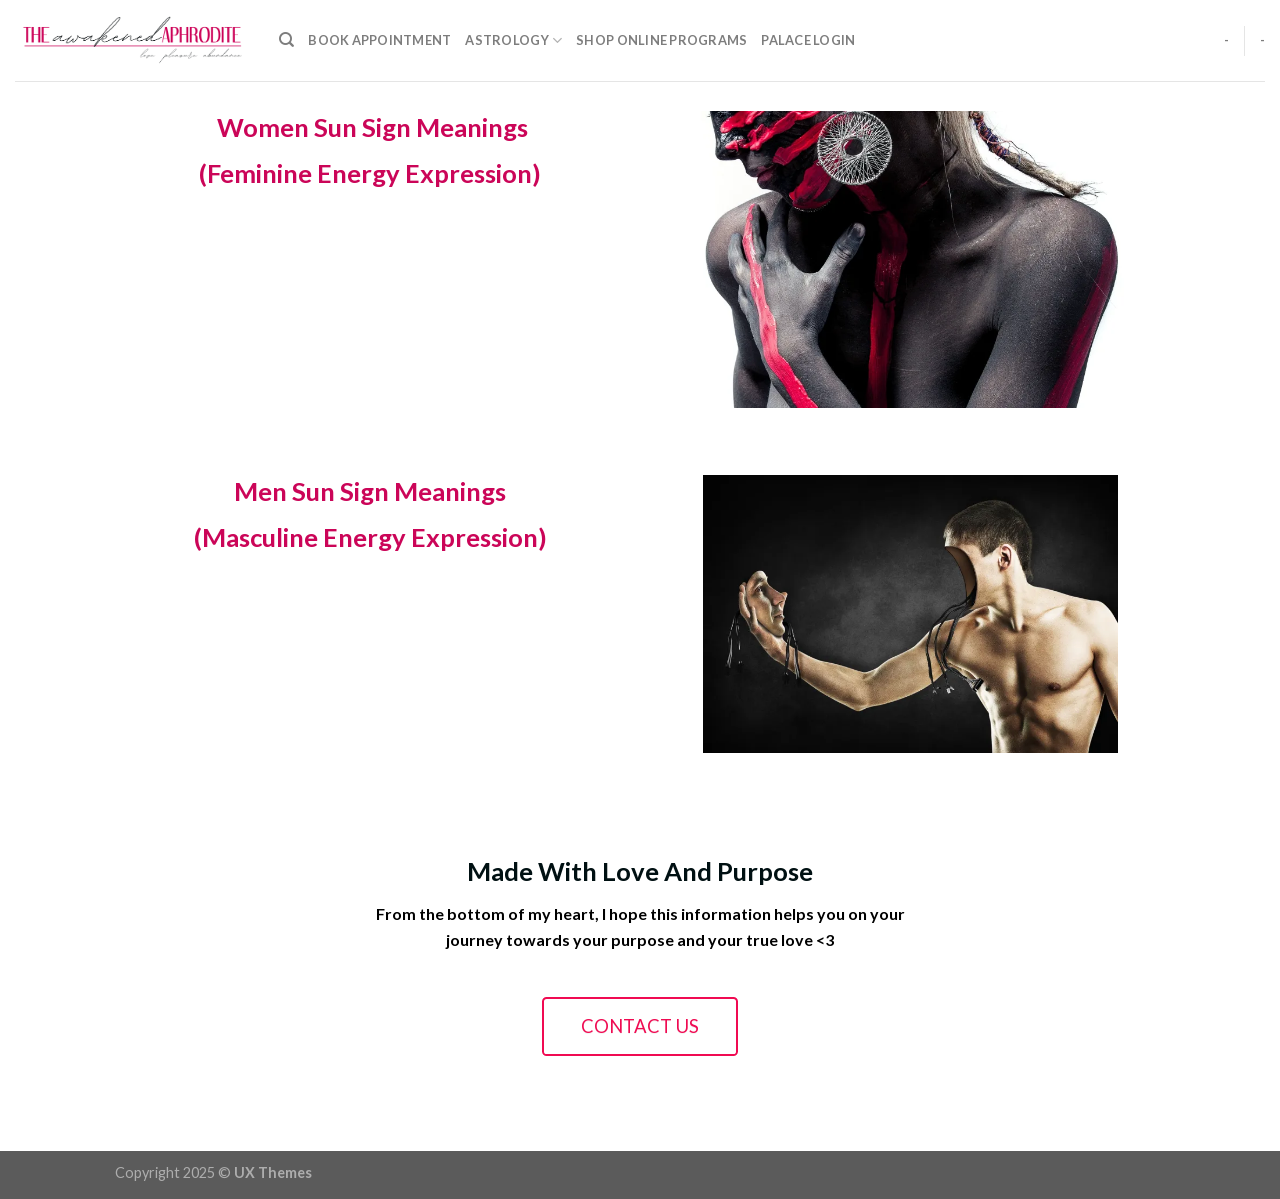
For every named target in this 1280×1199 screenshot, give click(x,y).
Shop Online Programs (661, 40)
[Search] (286, 40)
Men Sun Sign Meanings (370, 491)
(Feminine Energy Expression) (370, 173)
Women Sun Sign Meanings (370, 127)
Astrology (513, 40)
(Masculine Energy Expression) (370, 537)
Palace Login (808, 40)
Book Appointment (379, 40)
